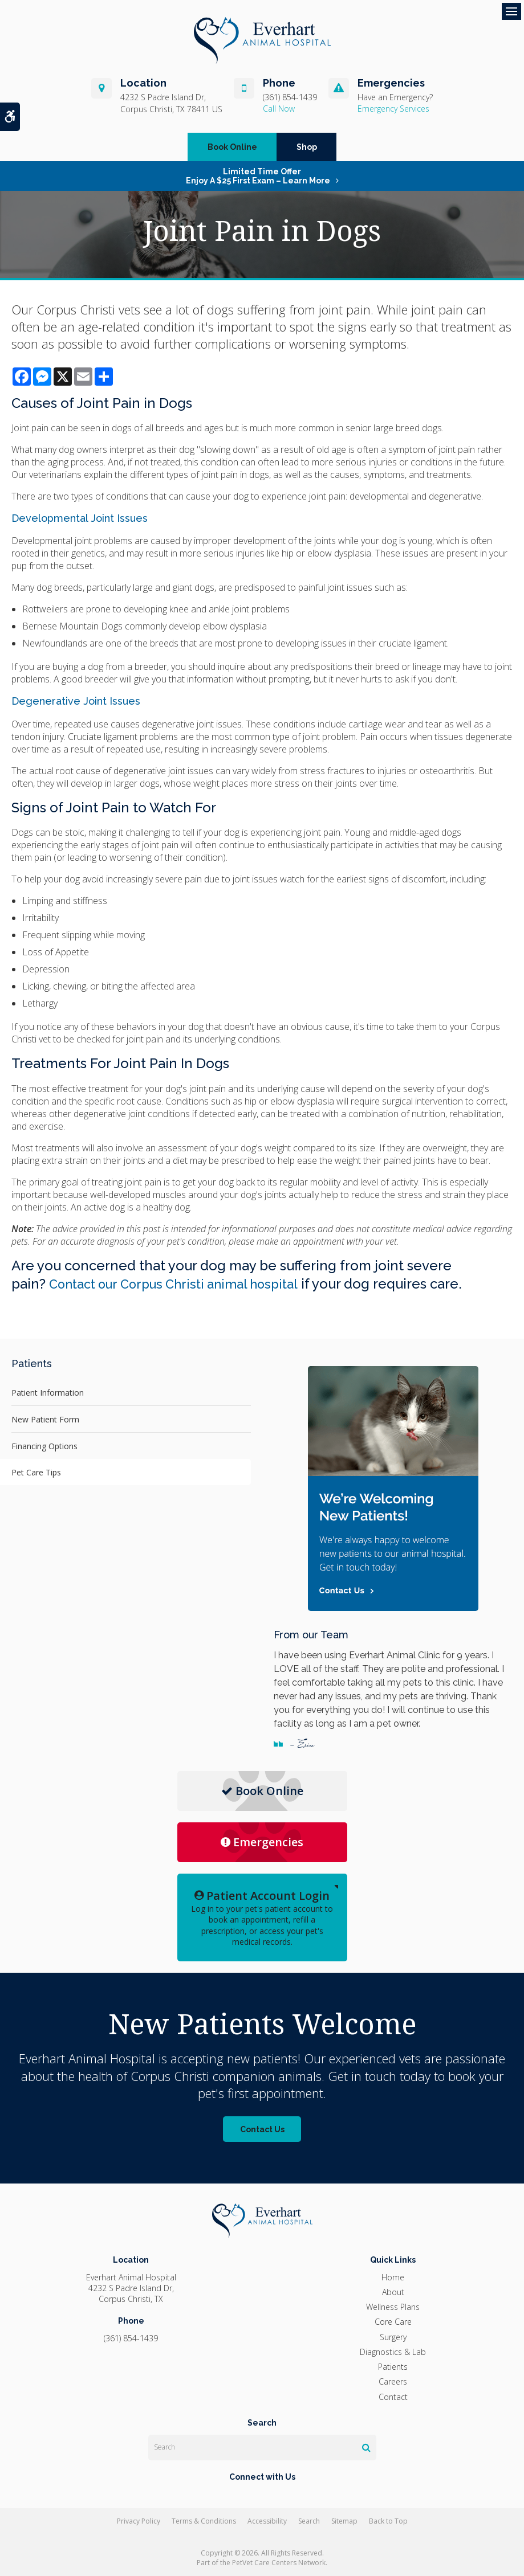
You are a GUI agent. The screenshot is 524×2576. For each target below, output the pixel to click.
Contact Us (262, 2129)
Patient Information (47, 1392)
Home (392, 2277)
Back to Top (388, 2521)
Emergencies (262, 1842)
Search (309, 2521)
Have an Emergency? (395, 97)
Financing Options (44, 1446)
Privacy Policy (138, 2521)
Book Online (232, 147)
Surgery (393, 2337)
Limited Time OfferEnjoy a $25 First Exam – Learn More (258, 176)
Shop (306, 147)
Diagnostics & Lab (393, 2351)
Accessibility (267, 2521)
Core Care (393, 2321)
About (393, 2292)
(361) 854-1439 (290, 97)
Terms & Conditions (204, 2521)
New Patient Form (45, 1419)
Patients (393, 2366)
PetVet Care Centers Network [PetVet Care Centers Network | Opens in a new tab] (279, 2562)
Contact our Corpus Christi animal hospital (184, 1283)
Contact (393, 2396)
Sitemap (344, 2521)
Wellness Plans (393, 2306)
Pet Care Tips (36, 1472)
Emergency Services (393, 108)
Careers (393, 2381)
